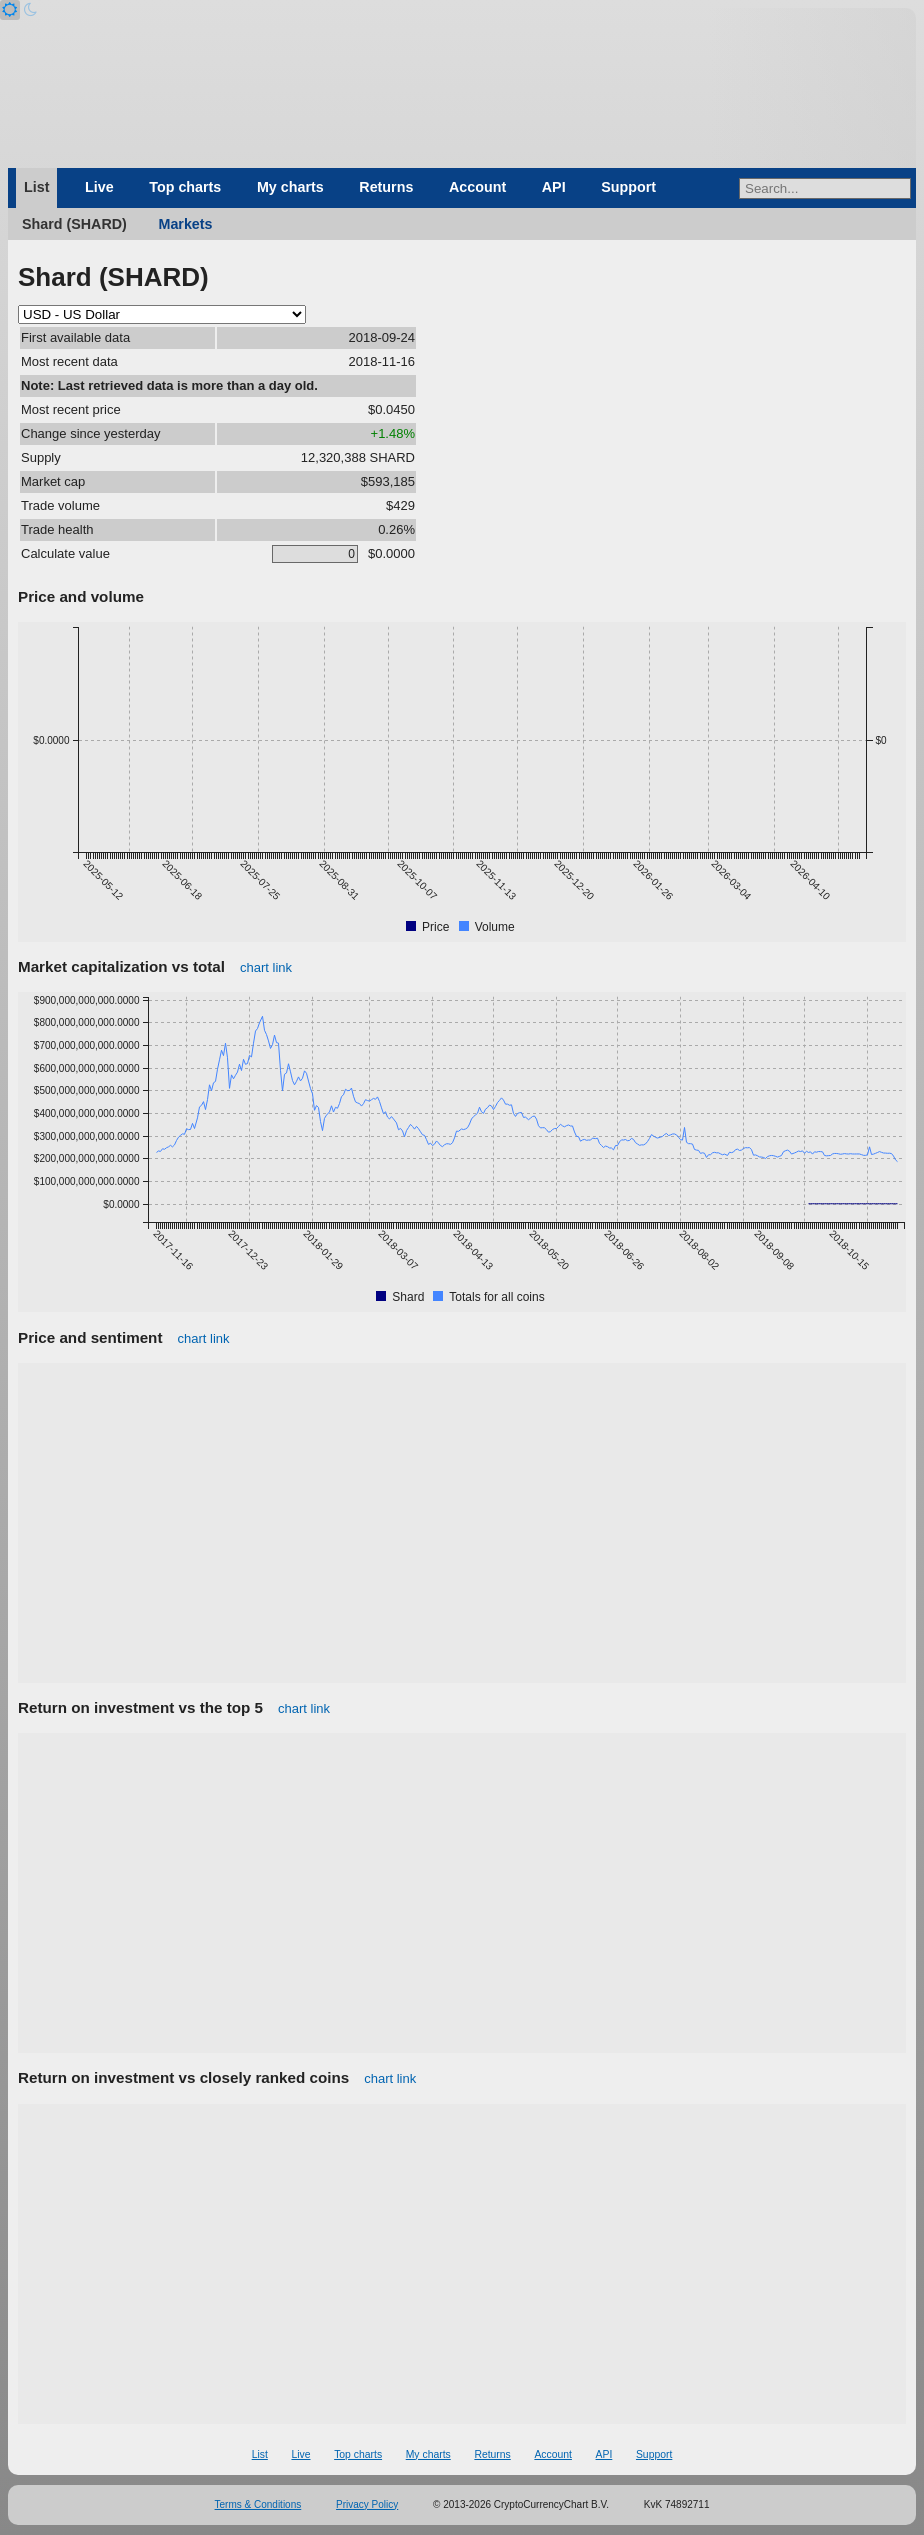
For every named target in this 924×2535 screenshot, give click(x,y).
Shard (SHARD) (74, 224)
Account (477, 187)
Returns (386, 187)
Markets (185, 224)
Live (99, 187)
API (554, 187)
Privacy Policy (367, 2504)
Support (628, 187)
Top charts (185, 187)
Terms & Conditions (258, 2504)
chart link (266, 967)
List (36, 187)
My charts (290, 187)
